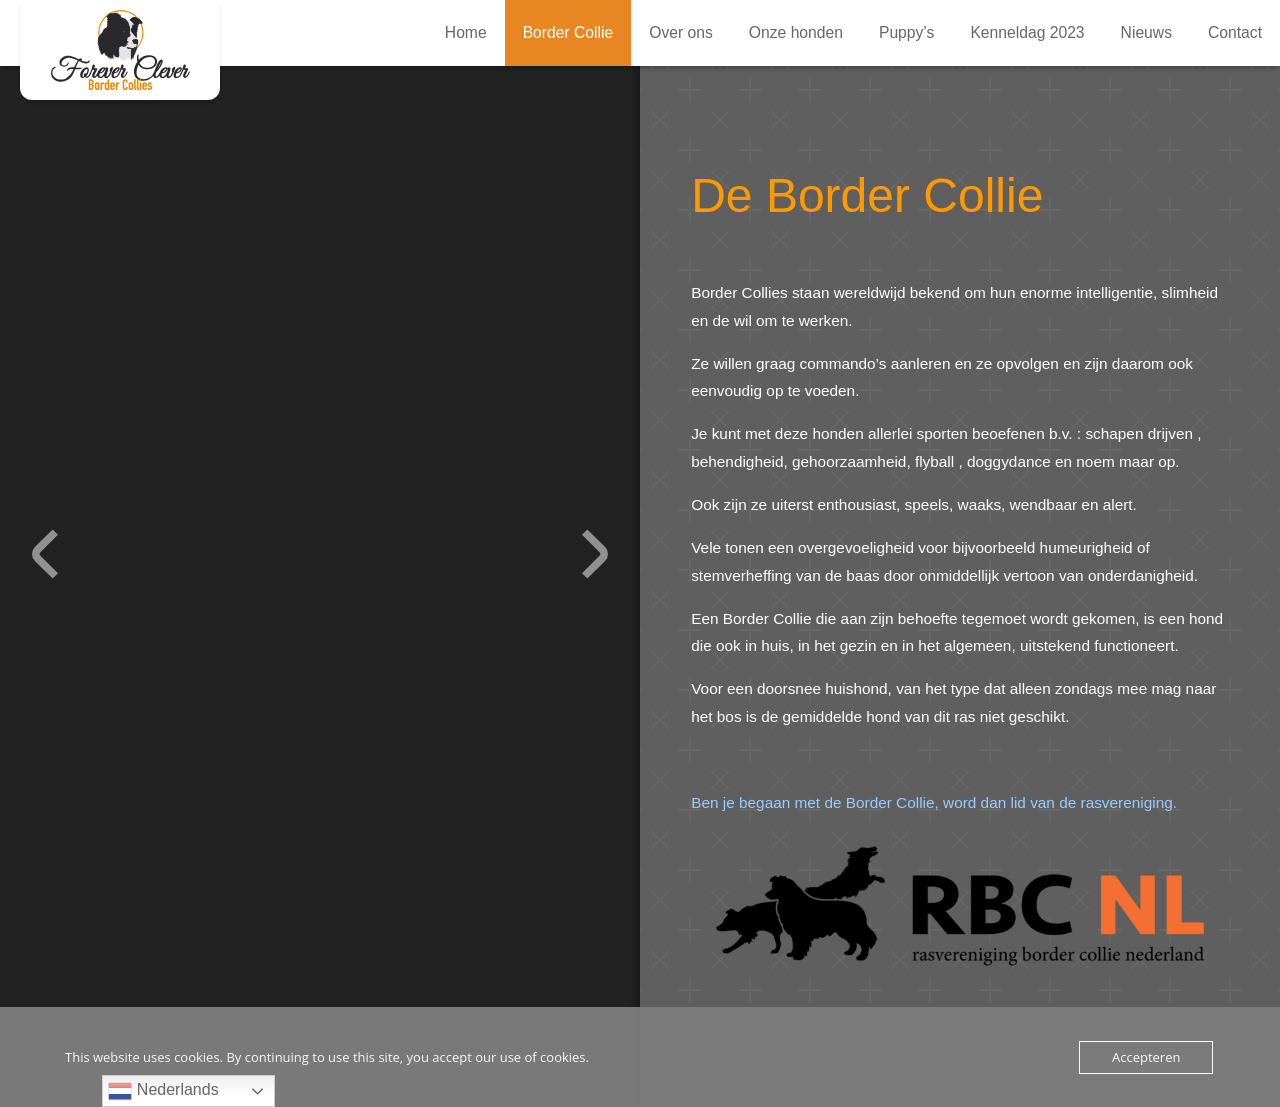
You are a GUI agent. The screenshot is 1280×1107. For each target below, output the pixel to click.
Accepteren (1146, 1057)
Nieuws (1146, 32)
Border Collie (120, 50)
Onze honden (796, 32)
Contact (1235, 32)
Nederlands (163, 1091)
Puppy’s (906, 32)
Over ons (681, 32)
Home (466, 32)
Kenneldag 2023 (1027, 32)
